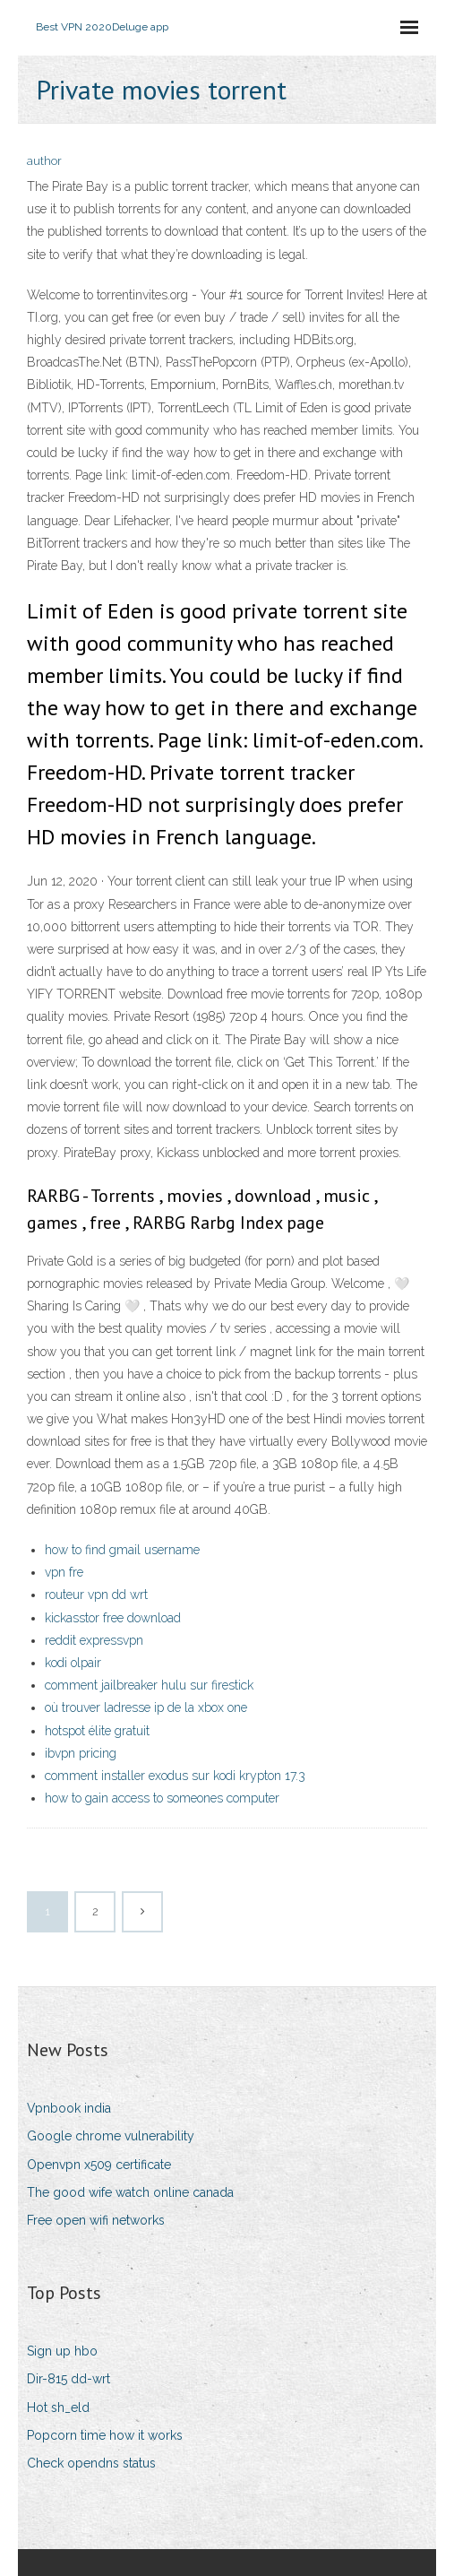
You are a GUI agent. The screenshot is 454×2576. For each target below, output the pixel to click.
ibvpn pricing (80, 1753)
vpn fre (64, 1572)
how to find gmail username (122, 1550)
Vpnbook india (69, 2108)
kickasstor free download (113, 1618)
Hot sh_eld (58, 2407)
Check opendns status (91, 2463)
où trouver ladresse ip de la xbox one (146, 1707)
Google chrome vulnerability (110, 2136)
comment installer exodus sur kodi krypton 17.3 (175, 1775)
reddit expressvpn (94, 1640)
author (44, 161)
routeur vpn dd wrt (96, 1594)
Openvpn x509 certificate (99, 2164)
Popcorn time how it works (105, 2435)
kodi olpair (73, 1662)
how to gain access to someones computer (162, 1798)
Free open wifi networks (96, 2220)
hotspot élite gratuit (97, 1731)
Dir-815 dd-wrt (68, 2379)
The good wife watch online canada (130, 2192)
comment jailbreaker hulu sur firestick (149, 1685)
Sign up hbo (62, 2351)
